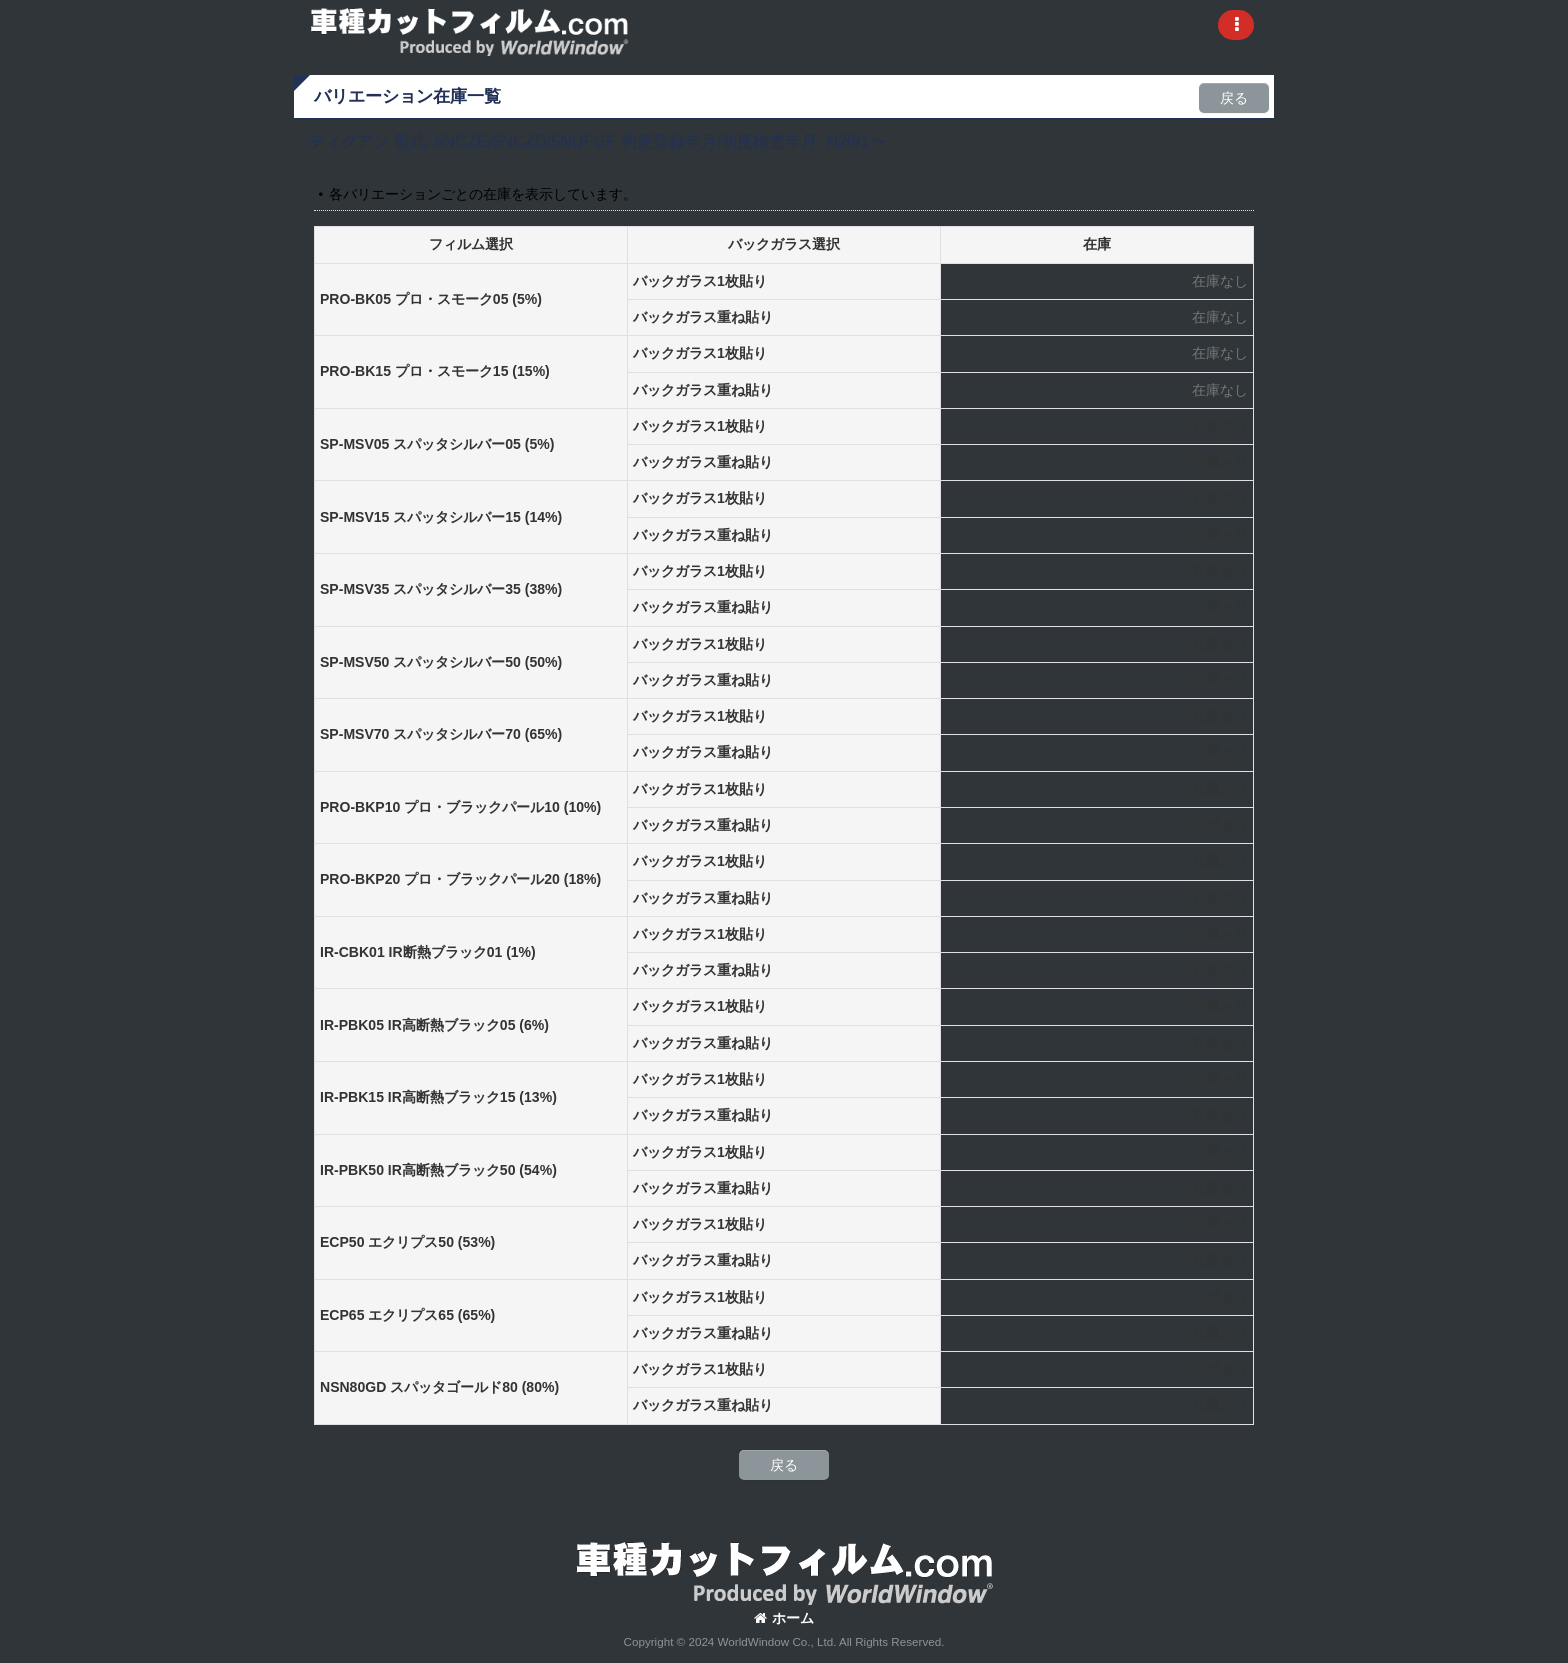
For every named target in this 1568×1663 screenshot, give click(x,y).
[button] (1236, 25)
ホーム (784, 1618)
